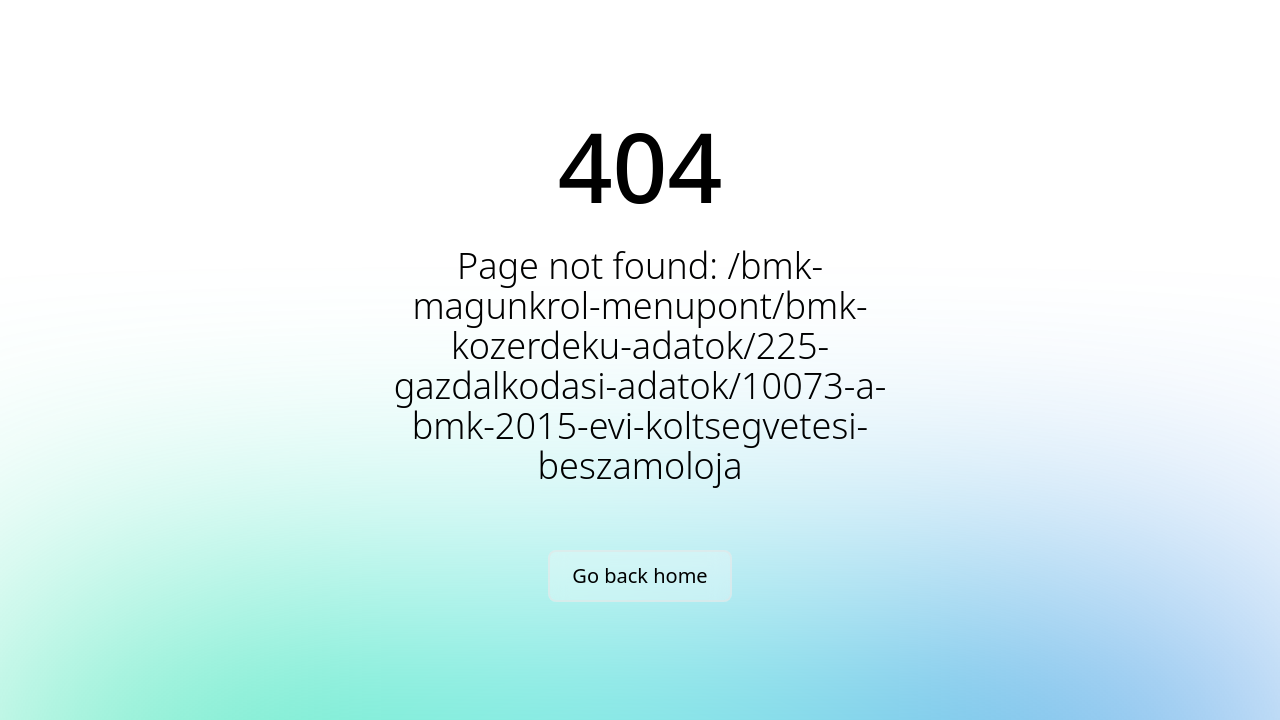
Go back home (639, 575)
